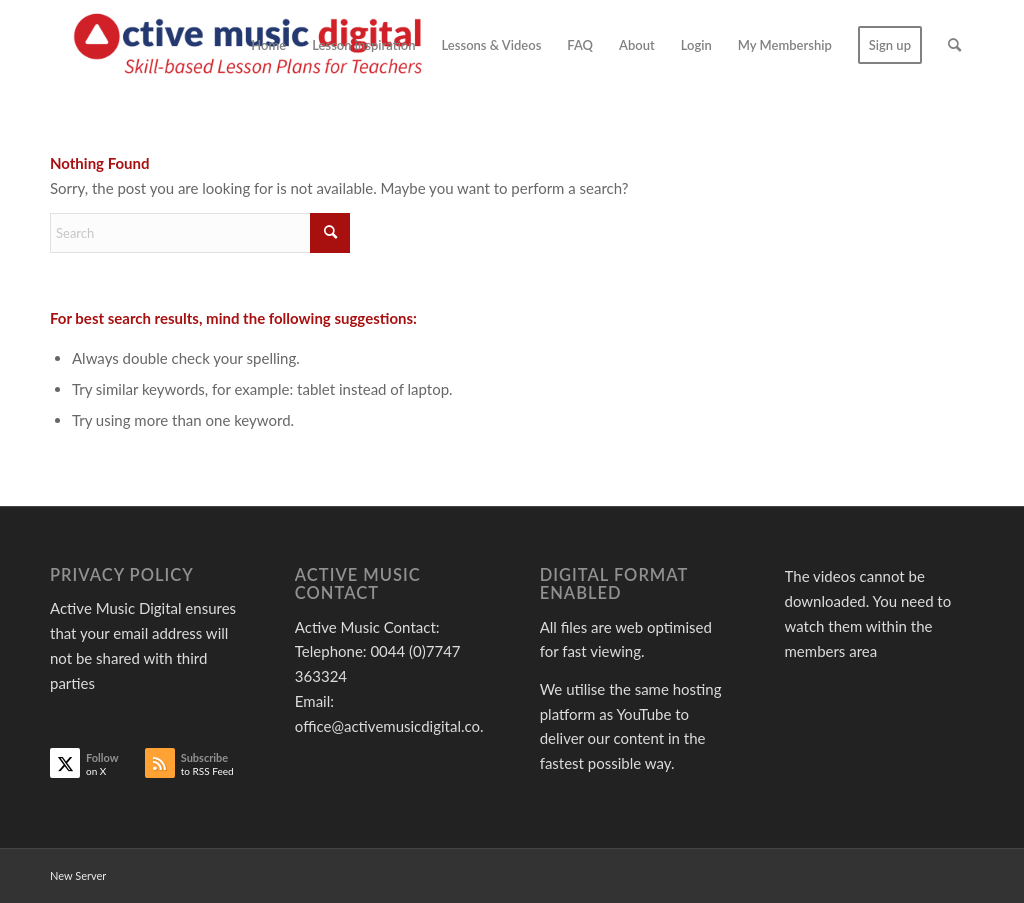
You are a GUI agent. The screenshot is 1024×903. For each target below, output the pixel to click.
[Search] (954, 45)
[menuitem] (268, 45)
